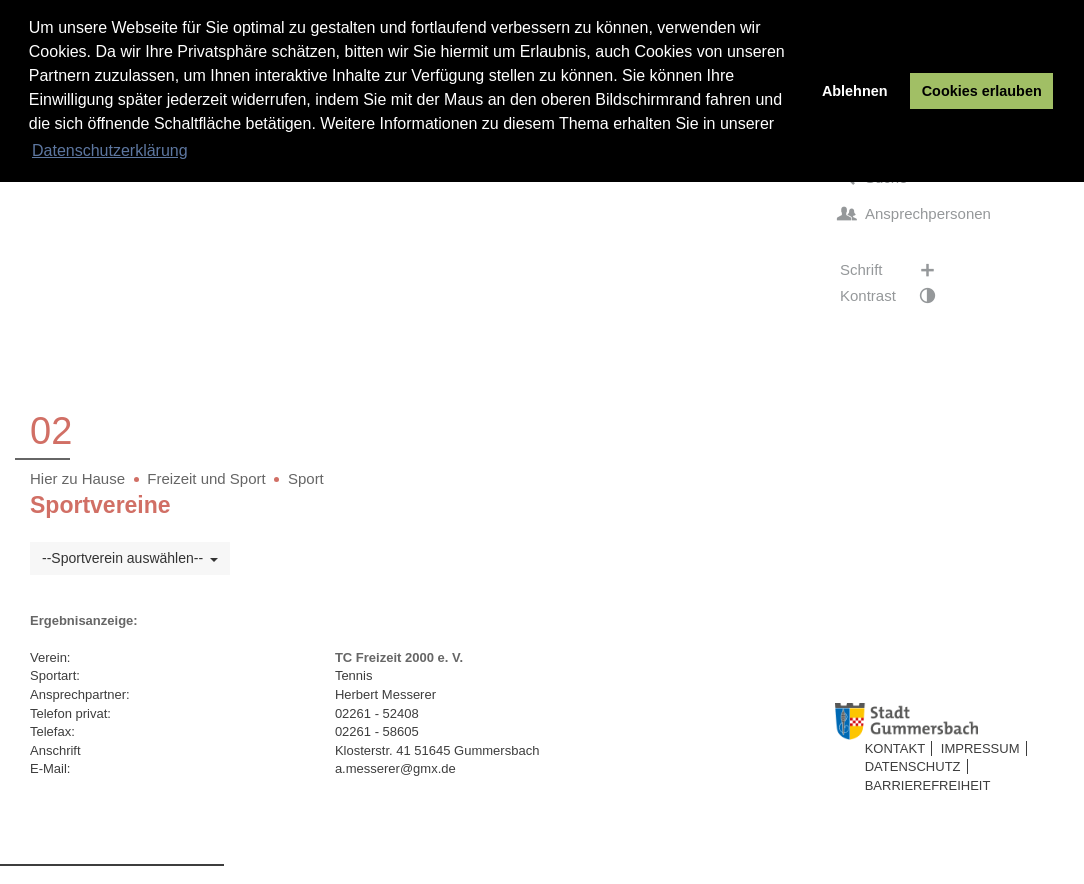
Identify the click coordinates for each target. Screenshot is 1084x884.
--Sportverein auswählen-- (130, 558)
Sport (306, 478)
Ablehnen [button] (855, 91)
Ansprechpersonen (915, 214)
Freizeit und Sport (206, 478)
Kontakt (895, 748)
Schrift (897, 270)
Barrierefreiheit (928, 785)
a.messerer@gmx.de (395, 768)
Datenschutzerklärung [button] (110, 150)
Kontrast (897, 296)
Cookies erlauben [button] (982, 91)
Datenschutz (913, 766)
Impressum (980, 748)
